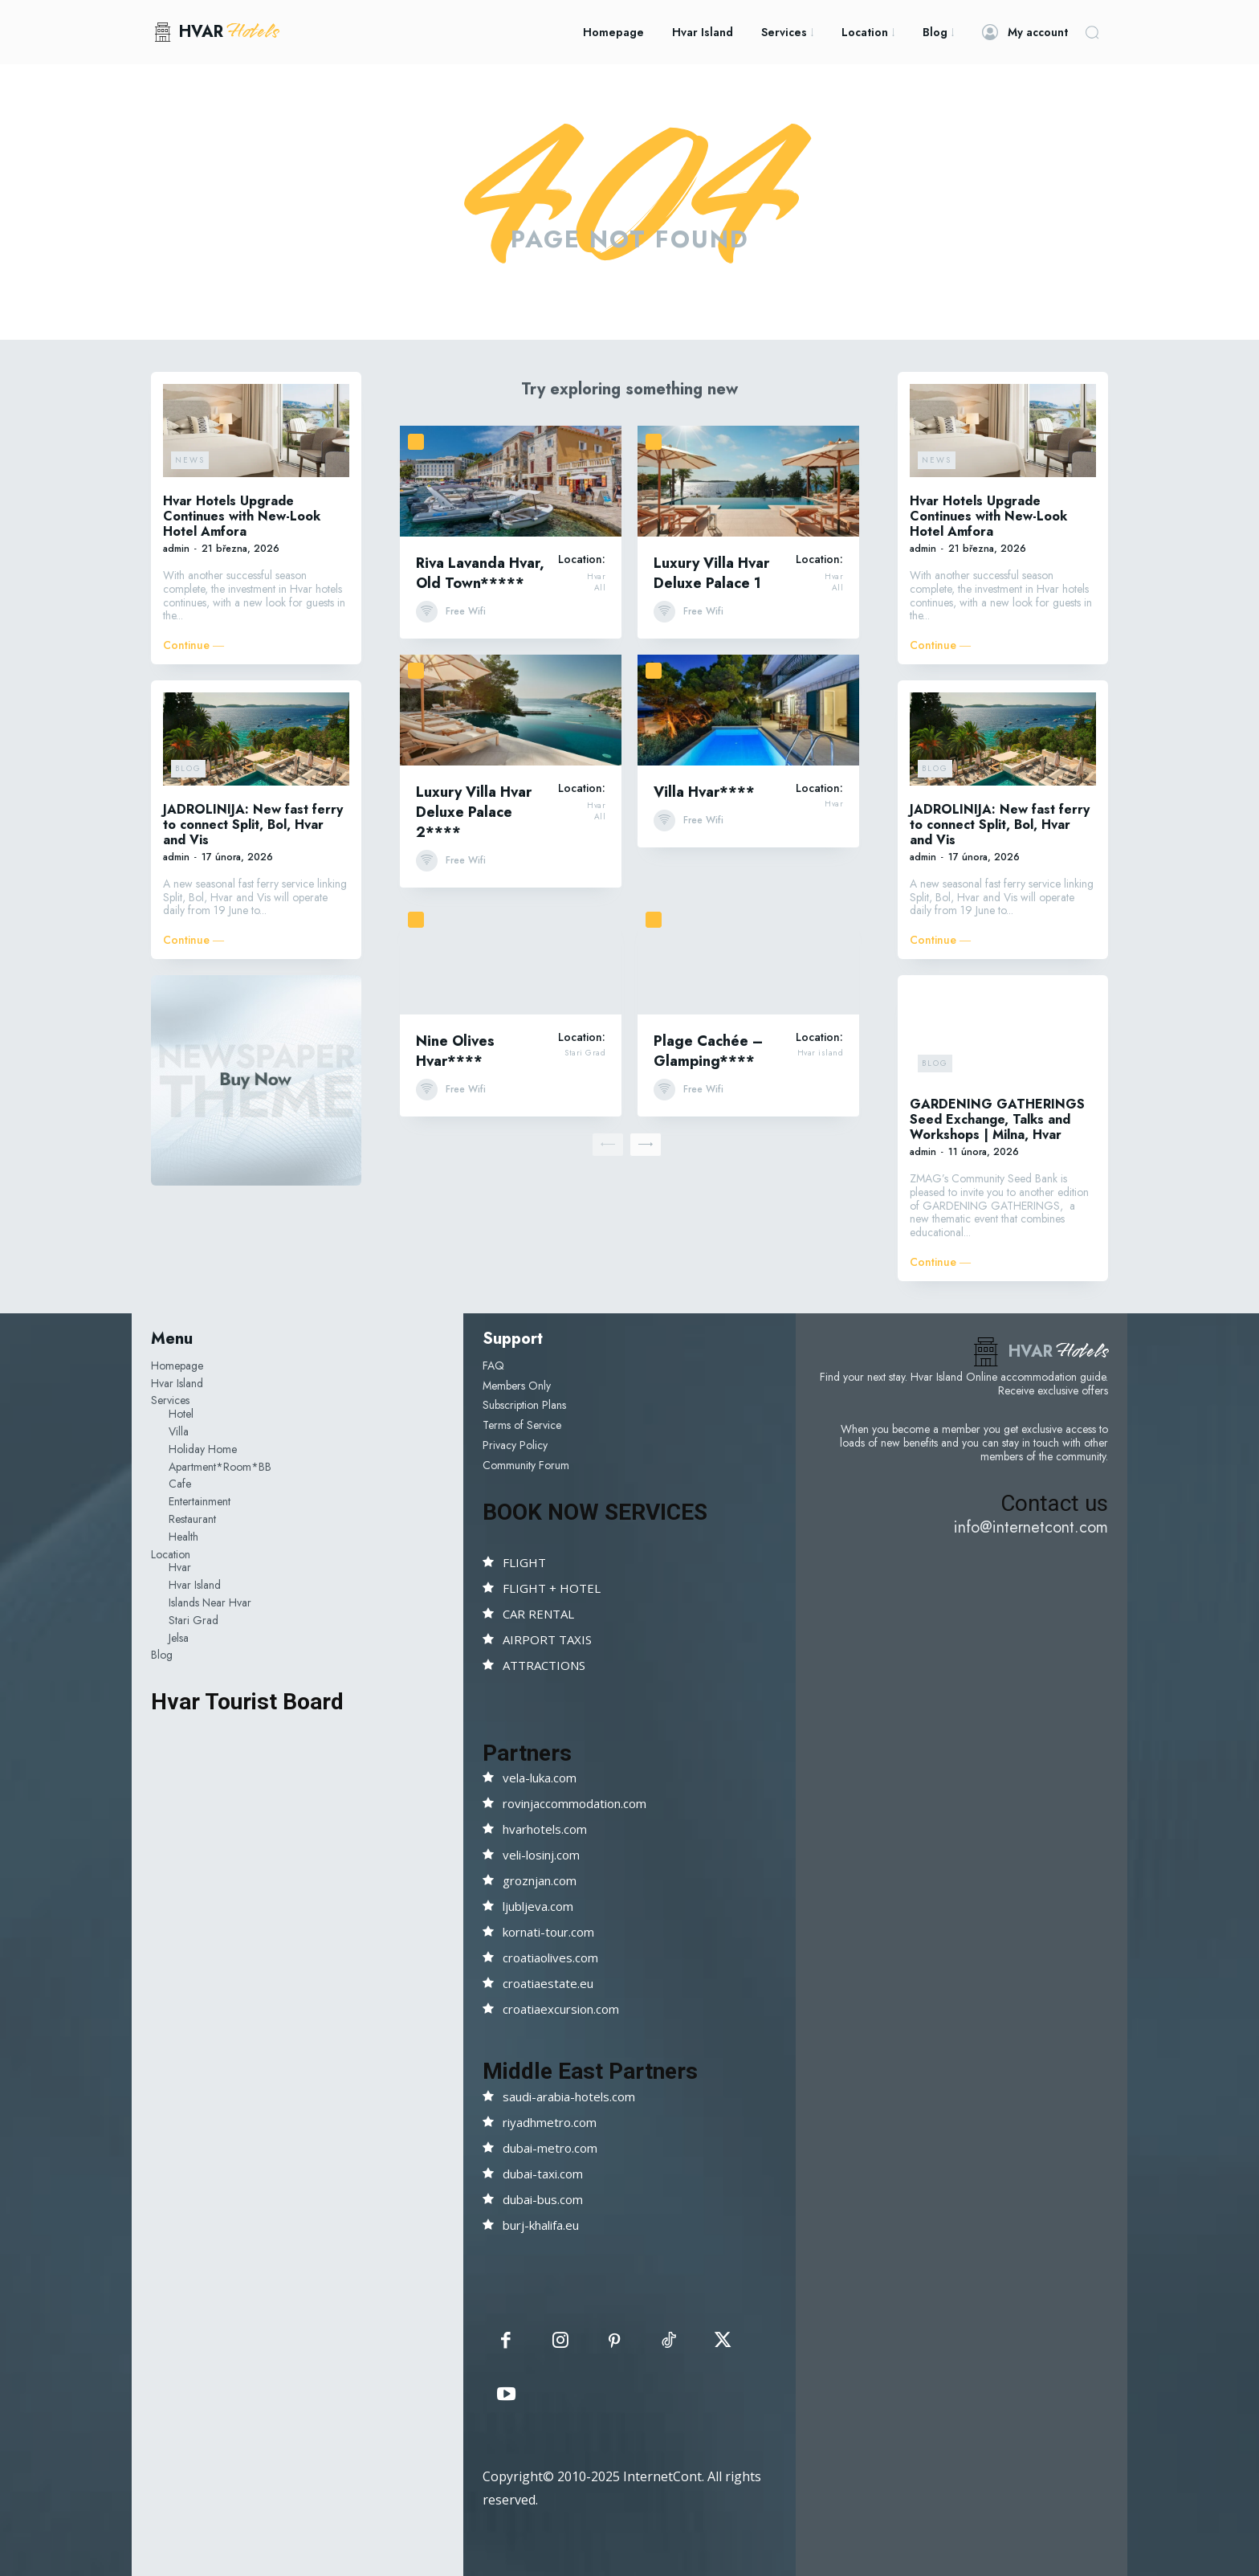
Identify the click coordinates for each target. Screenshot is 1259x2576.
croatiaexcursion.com (561, 2009)
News (190, 460)
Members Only (517, 1386)
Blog (188, 768)
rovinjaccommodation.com (574, 1803)
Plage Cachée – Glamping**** (708, 1051)
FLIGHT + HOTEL (552, 1588)
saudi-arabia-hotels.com (569, 2096)
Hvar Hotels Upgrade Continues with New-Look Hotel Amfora (241, 516)
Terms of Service (522, 1425)
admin (176, 548)
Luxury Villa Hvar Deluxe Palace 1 (711, 573)
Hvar (596, 577)
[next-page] (646, 1145)
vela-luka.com (540, 1778)
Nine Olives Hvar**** (455, 1051)
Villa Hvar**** (704, 792)
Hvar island (820, 1053)
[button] (1092, 32)
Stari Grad (584, 1053)
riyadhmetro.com (550, 2122)
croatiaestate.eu (548, 1983)
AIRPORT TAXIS (547, 1639)
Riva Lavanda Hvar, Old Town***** (480, 573)
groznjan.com (540, 1880)
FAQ (493, 1365)
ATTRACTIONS (544, 1665)
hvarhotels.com (545, 1829)
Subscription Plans (524, 1405)
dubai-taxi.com (543, 2174)
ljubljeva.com (538, 1906)
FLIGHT (524, 1562)
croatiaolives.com (550, 1957)
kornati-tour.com (548, 1932)
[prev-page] (608, 1145)
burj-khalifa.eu (541, 2225)
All (600, 588)
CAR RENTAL (538, 1614)
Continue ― (193, 645)
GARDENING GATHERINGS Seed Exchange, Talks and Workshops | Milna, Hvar (997, 1119)
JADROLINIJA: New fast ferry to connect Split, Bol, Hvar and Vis (253, 824)
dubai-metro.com (550, 2148)
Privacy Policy (515, 1445)
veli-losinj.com (541, 1855)
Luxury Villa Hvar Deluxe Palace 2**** (474, 812)
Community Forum (526, 1465)
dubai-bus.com (543, 2199)
